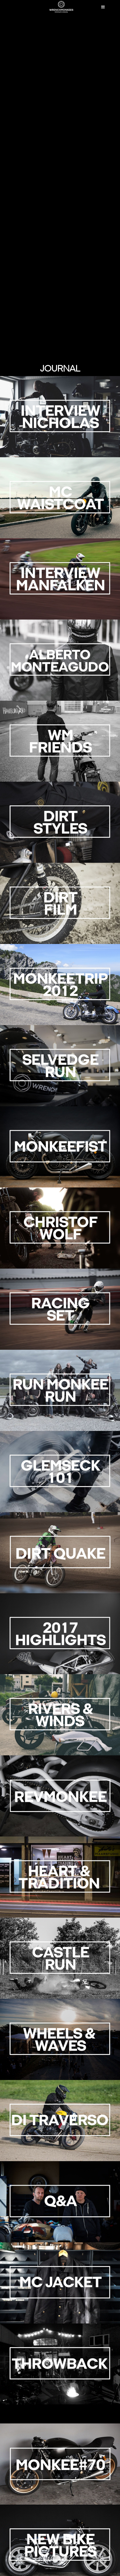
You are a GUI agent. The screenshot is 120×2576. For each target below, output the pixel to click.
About (6, 2552)
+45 (53, 2526)
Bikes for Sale (109, 2540)
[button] (103, 7)
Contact (7, 2547)
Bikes (114, 2535)
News (114, 2530)
